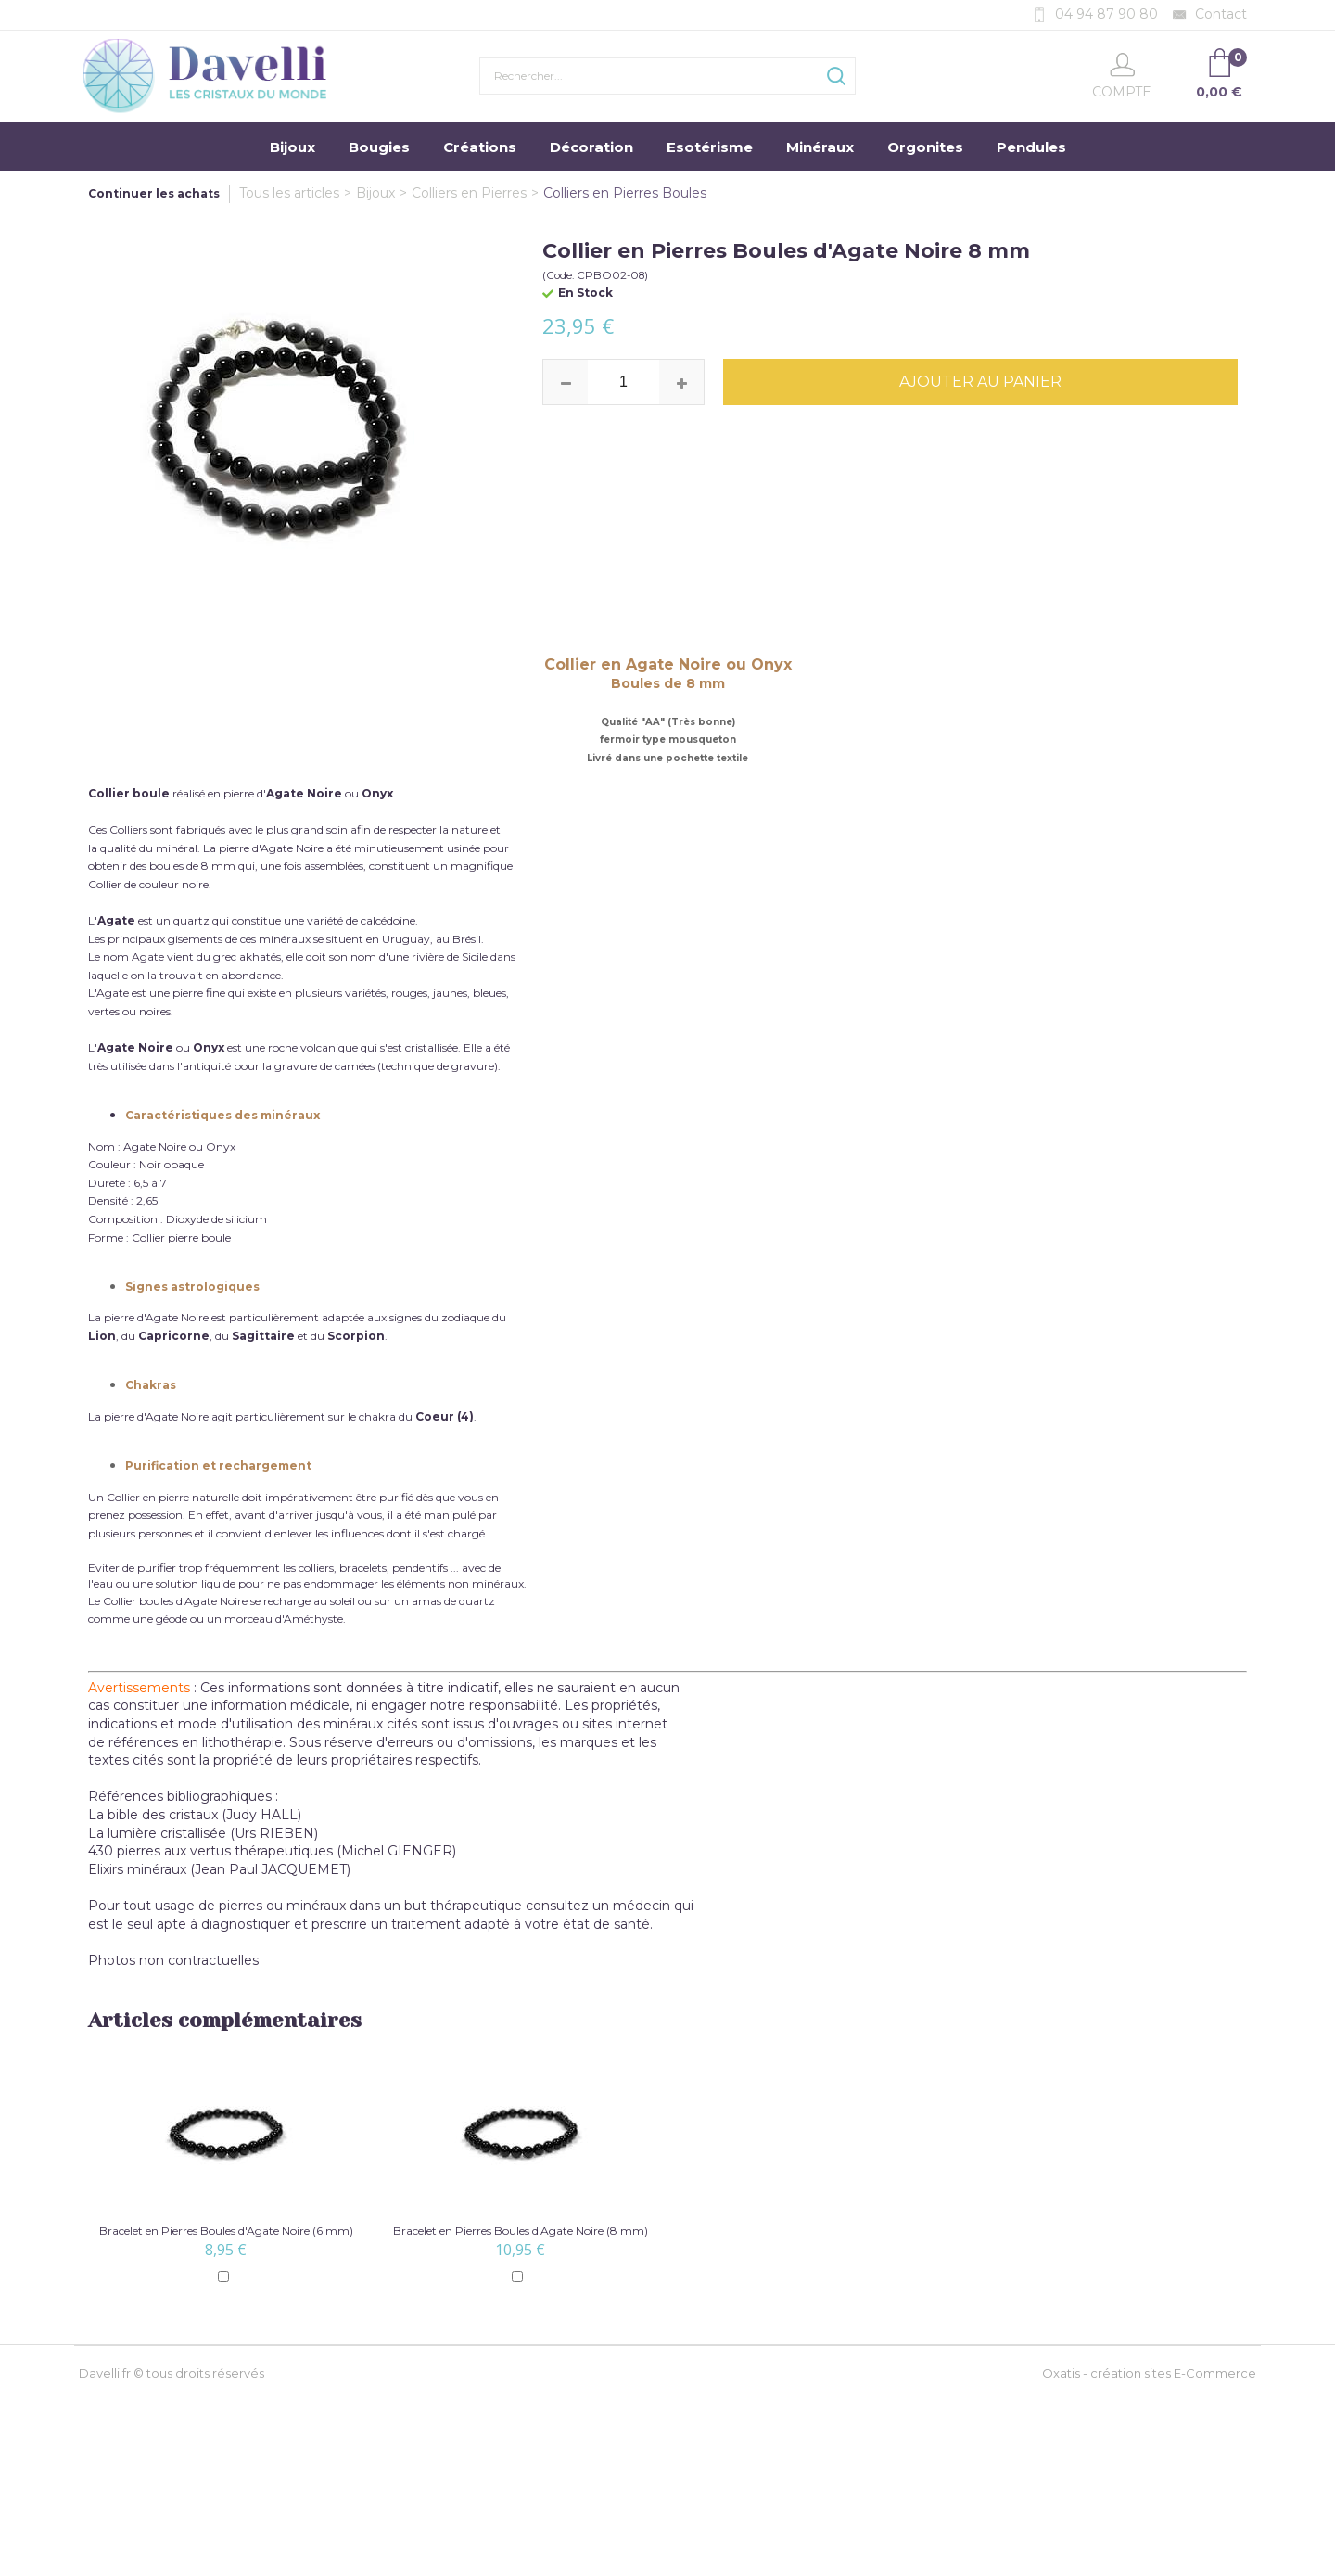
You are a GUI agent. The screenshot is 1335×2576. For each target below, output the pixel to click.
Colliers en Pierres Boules (624, 193)
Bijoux (292, 147)
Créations (479, 147)
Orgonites (925, 147)
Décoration (591, 147)
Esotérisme (710, 147)
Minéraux (820, 147)
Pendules (1031, 147)
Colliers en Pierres (469, 193)
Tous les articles (289, 193)
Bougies (379, 147)
